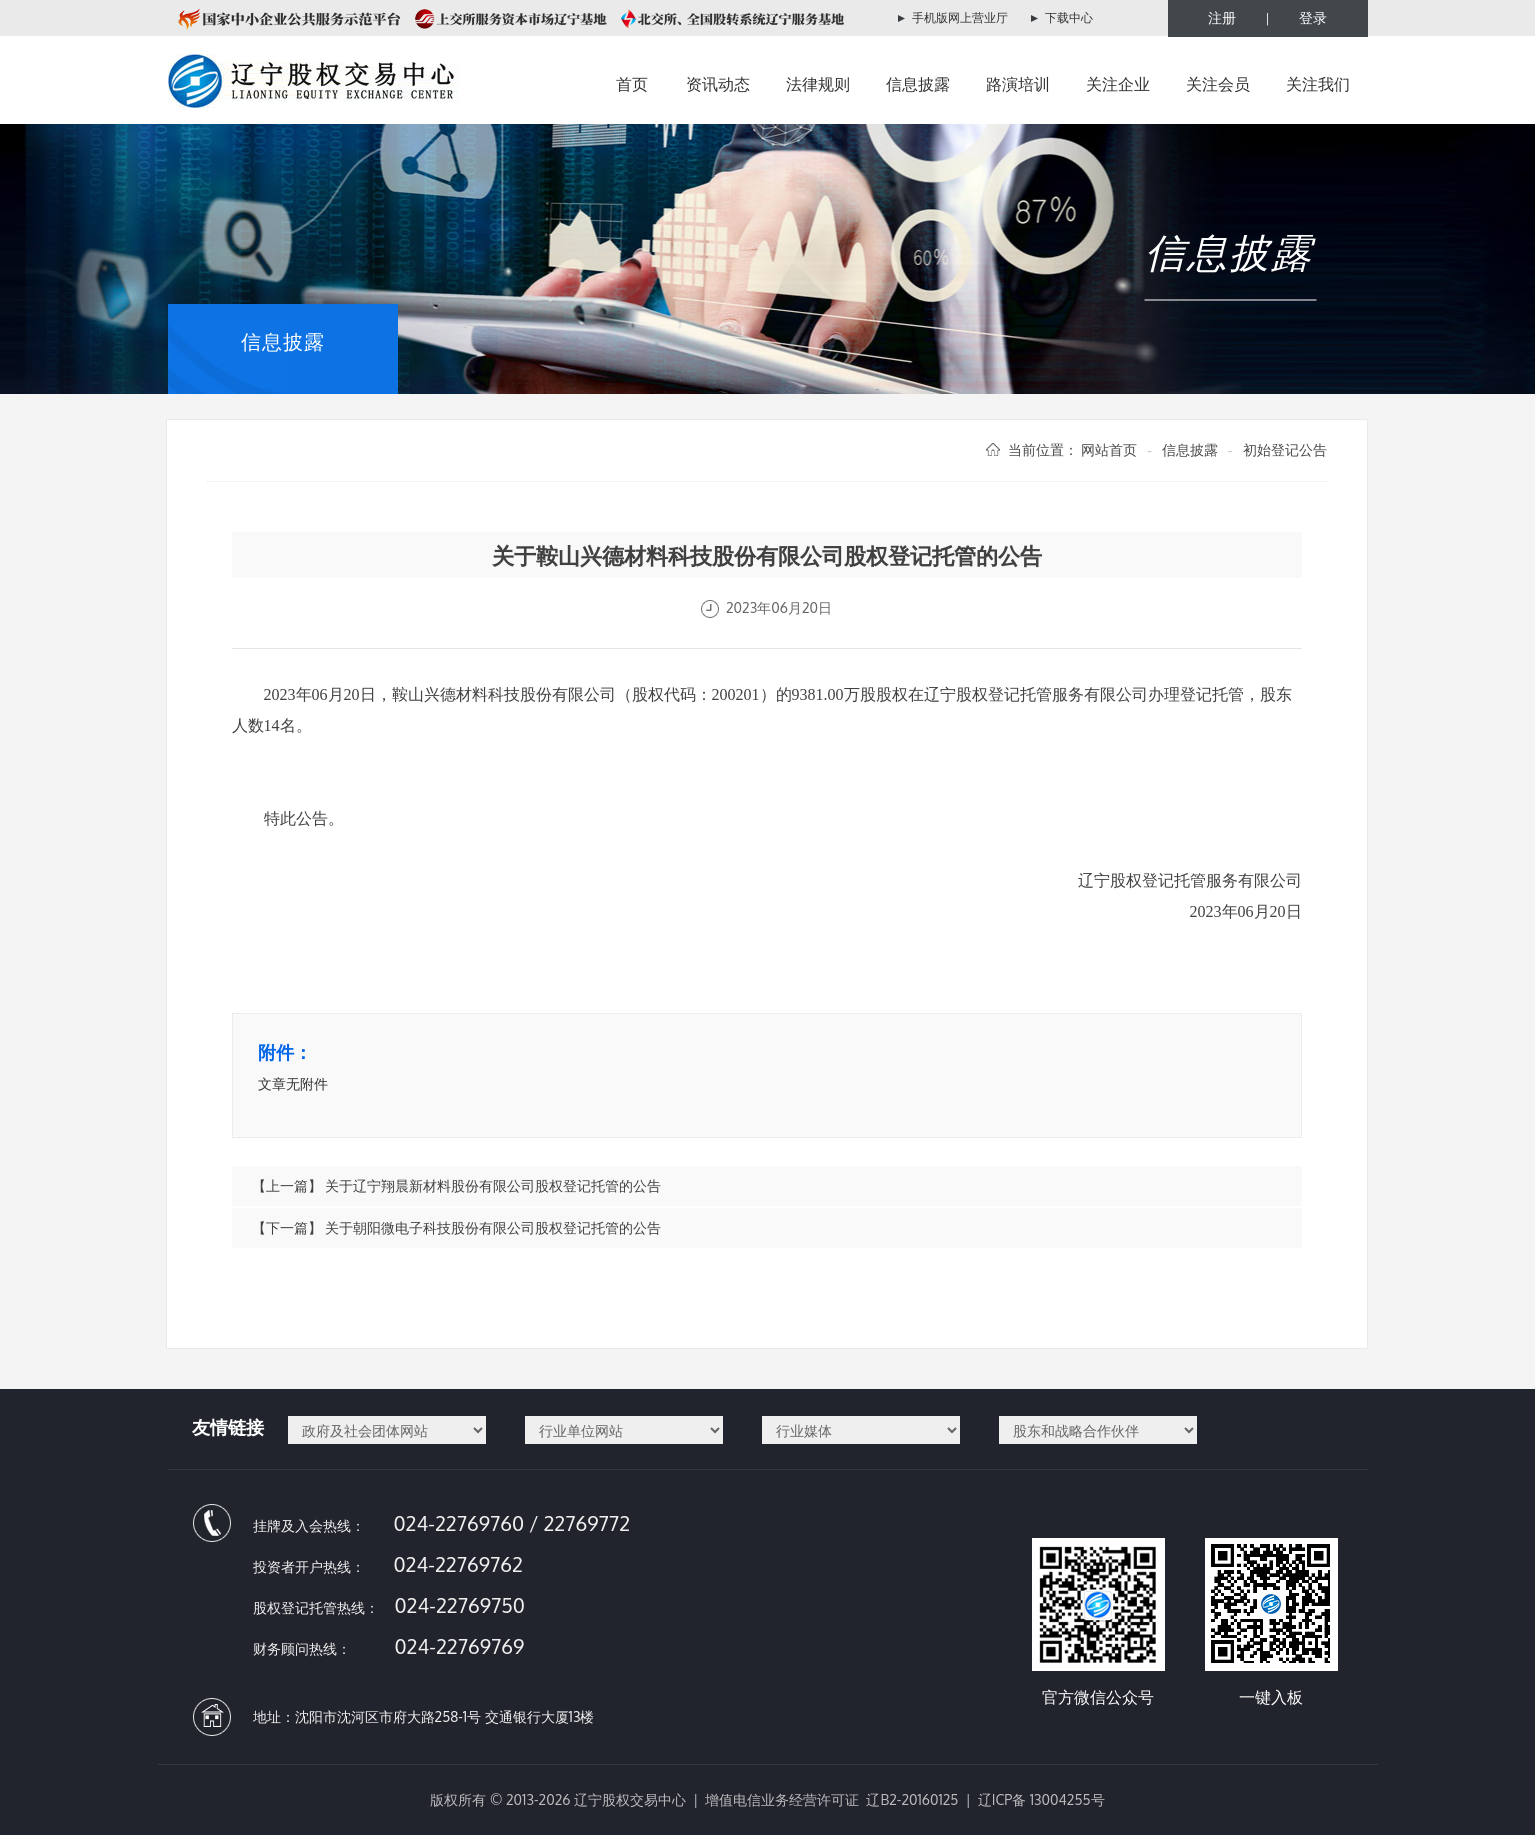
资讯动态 (718, 84)
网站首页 (1109, 449)
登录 (1313, 17)
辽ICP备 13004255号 (1041, 1799)
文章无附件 (293, 1083)
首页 (632, 84)
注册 (1222, 17)
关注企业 (1118, 84)
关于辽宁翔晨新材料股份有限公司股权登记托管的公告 (493, 1185)
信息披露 (918, 84)
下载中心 (1069, 17)
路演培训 (1018, 84)
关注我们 (1318, 84)
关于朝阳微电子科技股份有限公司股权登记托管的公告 (493, 1227)
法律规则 (818, 84)
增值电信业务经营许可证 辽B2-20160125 (831, 1799)
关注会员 (1218, 84)
